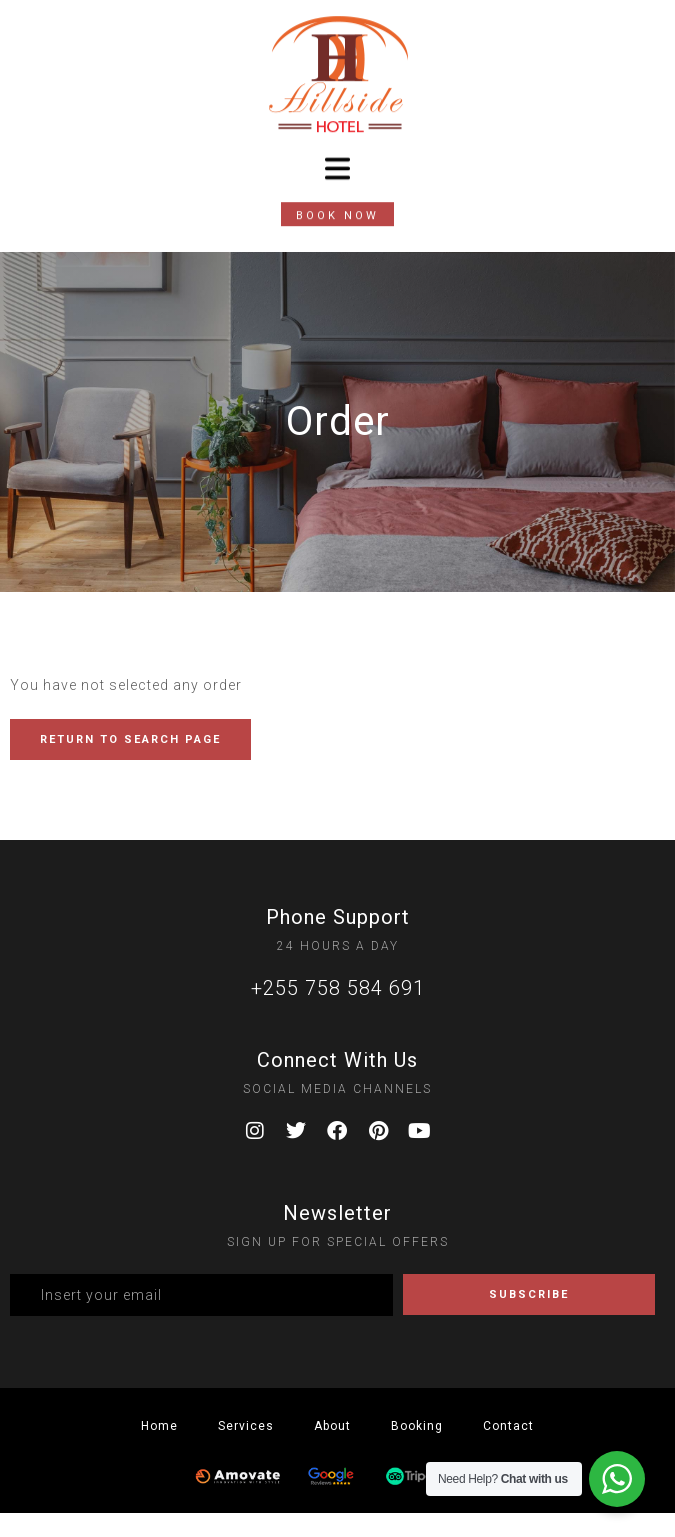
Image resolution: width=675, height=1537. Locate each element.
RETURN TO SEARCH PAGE (130, 739)
